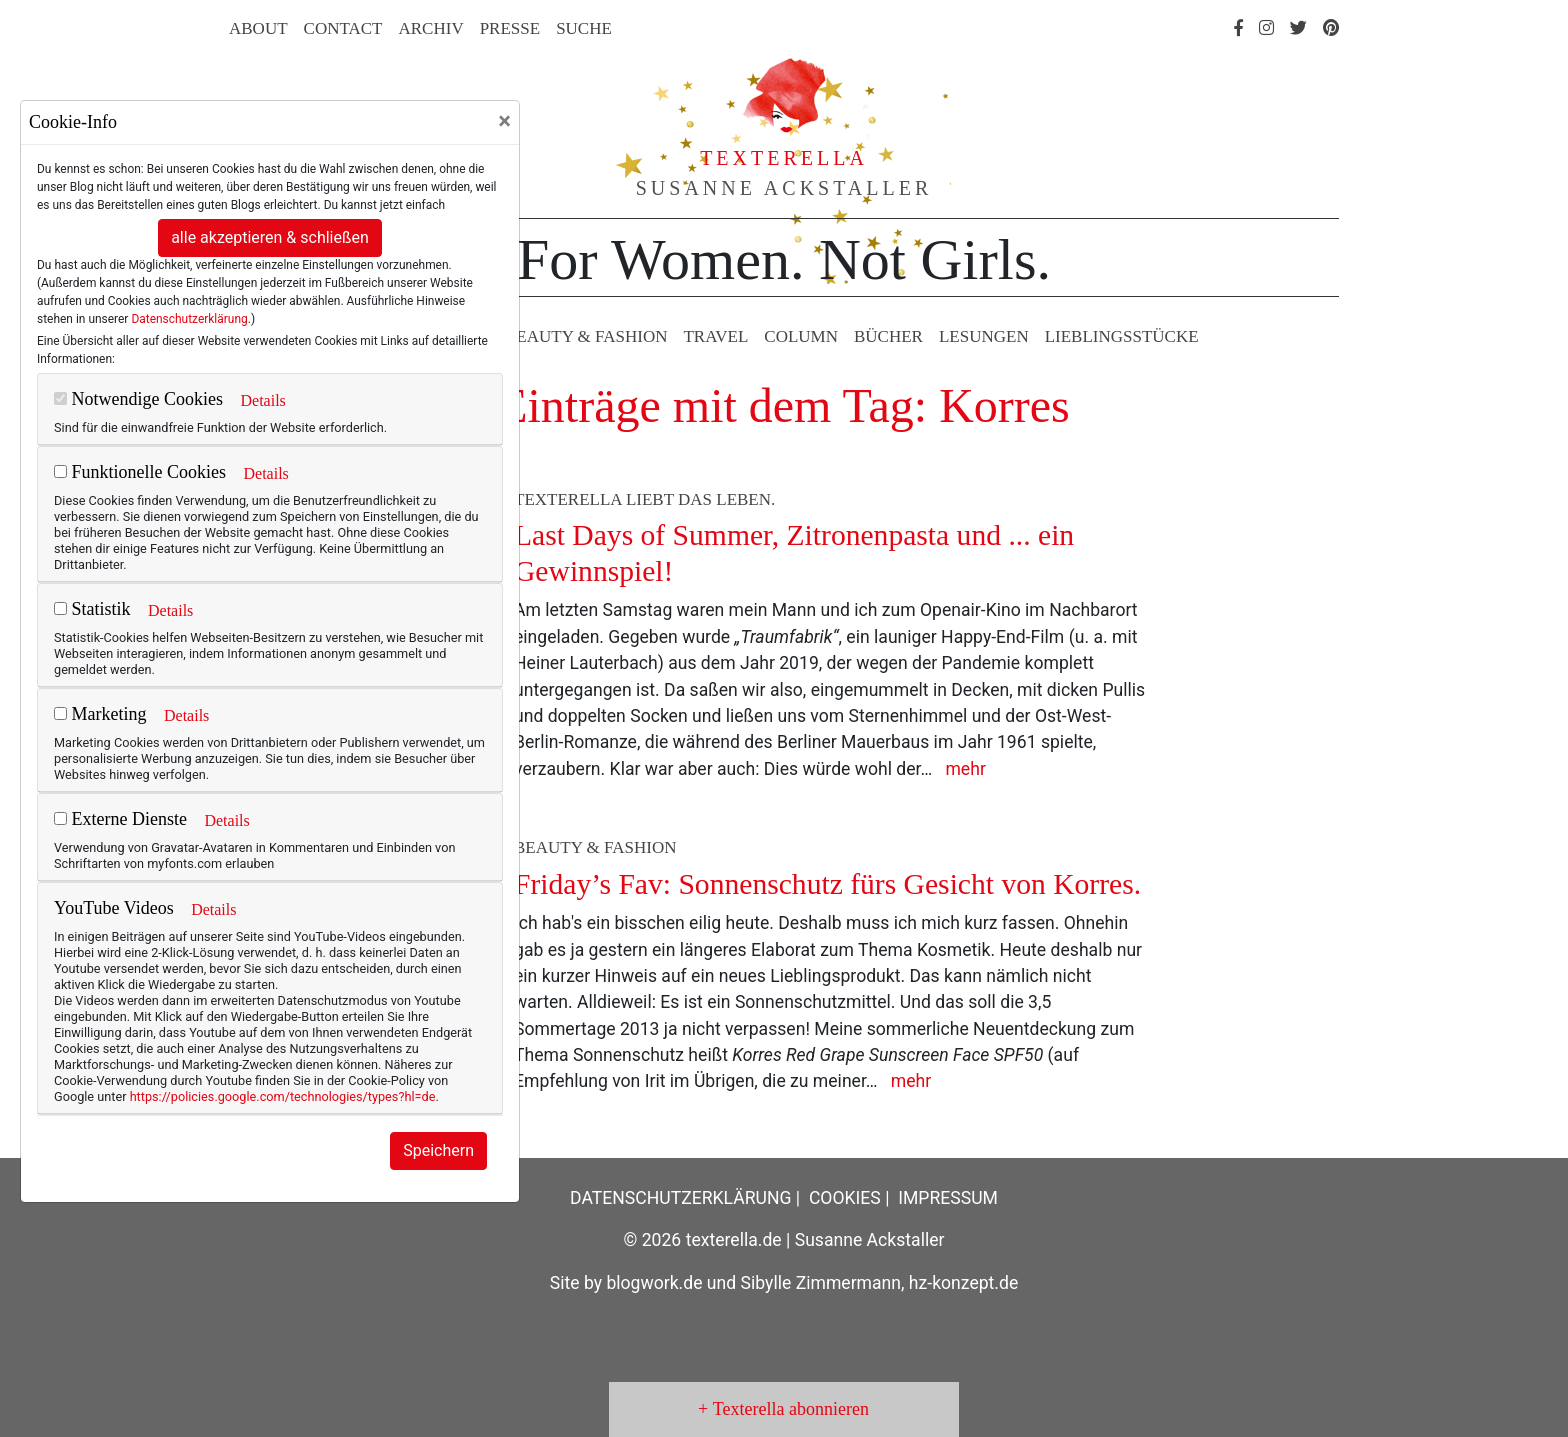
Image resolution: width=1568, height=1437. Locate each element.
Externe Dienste (120, 819)
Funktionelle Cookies (140, 472)
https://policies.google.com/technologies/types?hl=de (283, 1096)
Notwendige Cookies (138, 399)
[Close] (504, 121)
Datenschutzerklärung (189, 319)
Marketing (100, 714)
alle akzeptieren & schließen (270, 237)
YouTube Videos (114, 908)
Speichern (438, 1150)
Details (262, 400)
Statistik (92, 609)
